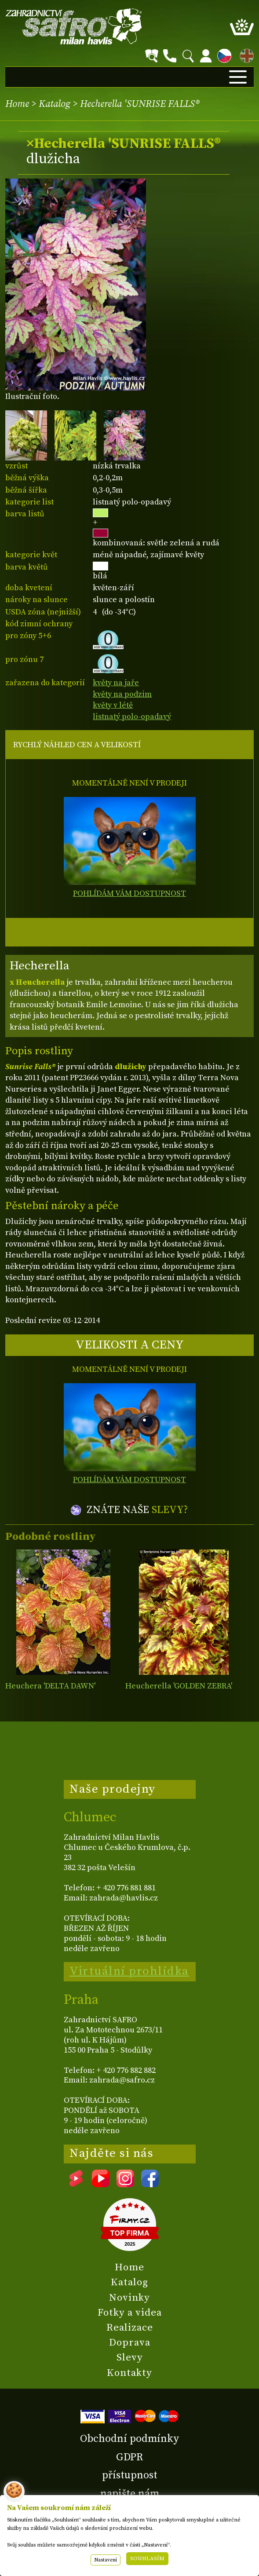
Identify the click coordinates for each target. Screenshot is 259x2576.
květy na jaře (116, 683)
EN (245, 54)
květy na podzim (122, 694)
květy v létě (113, 705)
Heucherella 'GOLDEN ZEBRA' (178, 1686)
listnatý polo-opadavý (132, 717)
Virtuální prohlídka (129, 1971)
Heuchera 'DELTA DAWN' (50, 1686)
